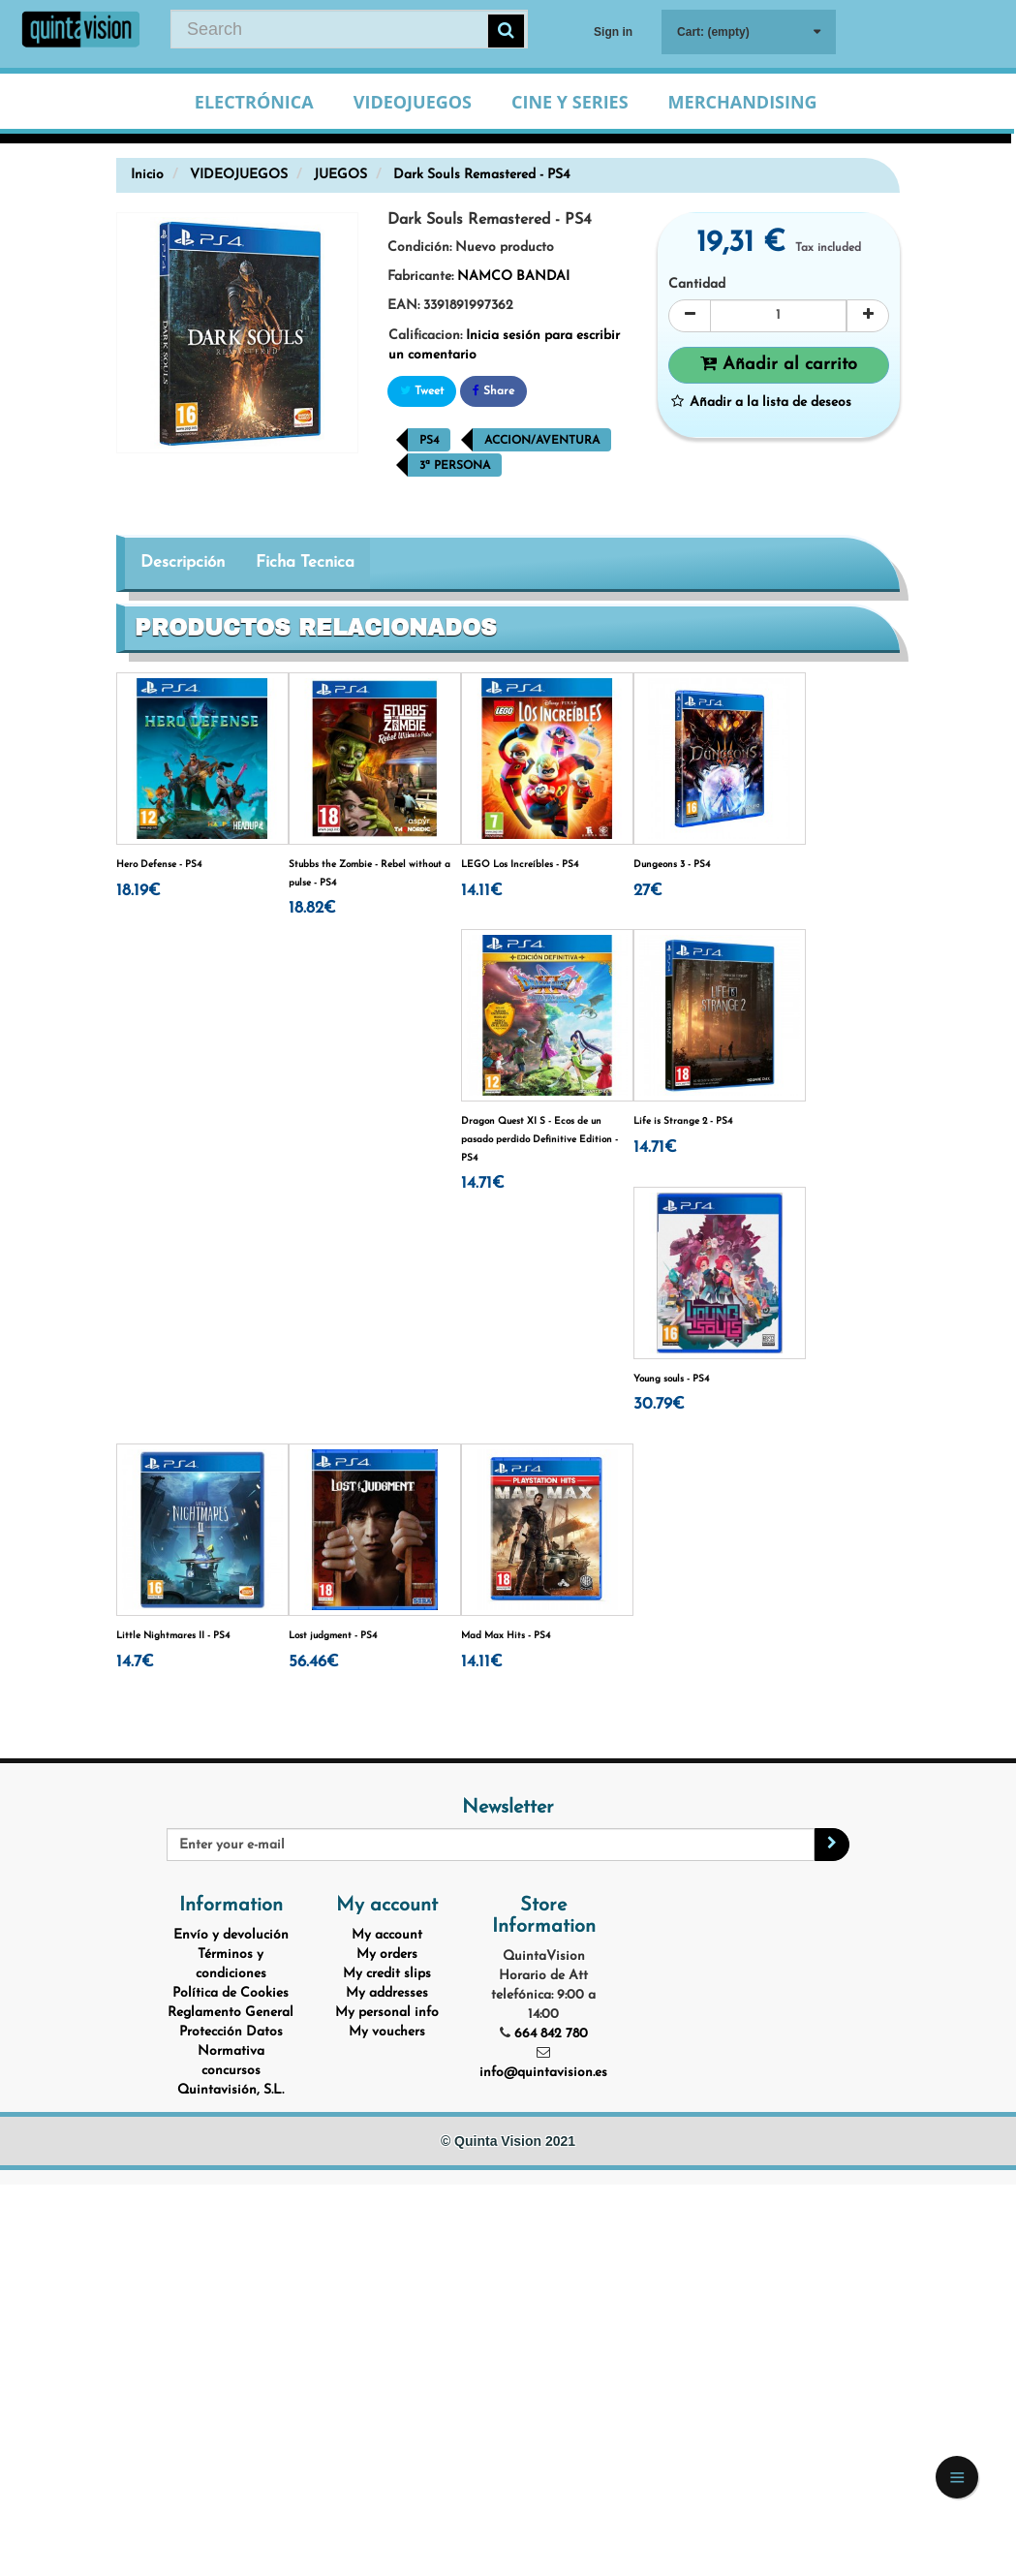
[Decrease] (689, 315)
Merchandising (742, 101)
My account (387, 1935)
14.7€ (135, 1662)
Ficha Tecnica (305, 562)
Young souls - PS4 (671, 1379)
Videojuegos (413, 101)
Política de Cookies (230, 1993)
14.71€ (483, 1183)
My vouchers (387, 2032)
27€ (647, 891)
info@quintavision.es (543, 2072)
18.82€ (312, 908)
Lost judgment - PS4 (333, 1635)
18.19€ (138, 891)
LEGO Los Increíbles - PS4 (519, 864)
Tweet (422, 391)
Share (493, 391)
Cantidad (696, 284)
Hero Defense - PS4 (158, 864)
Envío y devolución (231, 1935)
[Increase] (868, 315)
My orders (386, 1954)
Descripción (182, 562)
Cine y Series (570, 101)
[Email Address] (490, 1844)
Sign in (613, 32)
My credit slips (387, 1974)
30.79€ (659, 1404)
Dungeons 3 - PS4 (671, 864)
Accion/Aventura (542, 441)
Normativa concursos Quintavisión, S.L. (230, 2070)
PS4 (429, 441)
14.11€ (482, 891)
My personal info (387, 2012)
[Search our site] (349, 29)
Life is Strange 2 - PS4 (682, 1121)
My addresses (387, 1993)
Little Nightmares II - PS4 (173, 1635)
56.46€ (314, 1662)
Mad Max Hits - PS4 (505, 1635)
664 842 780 (551, 2034)
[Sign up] (832, 1844)
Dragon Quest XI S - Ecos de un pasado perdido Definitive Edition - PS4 (539, 1139)
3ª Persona (454, 466)
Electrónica (254, 101)
